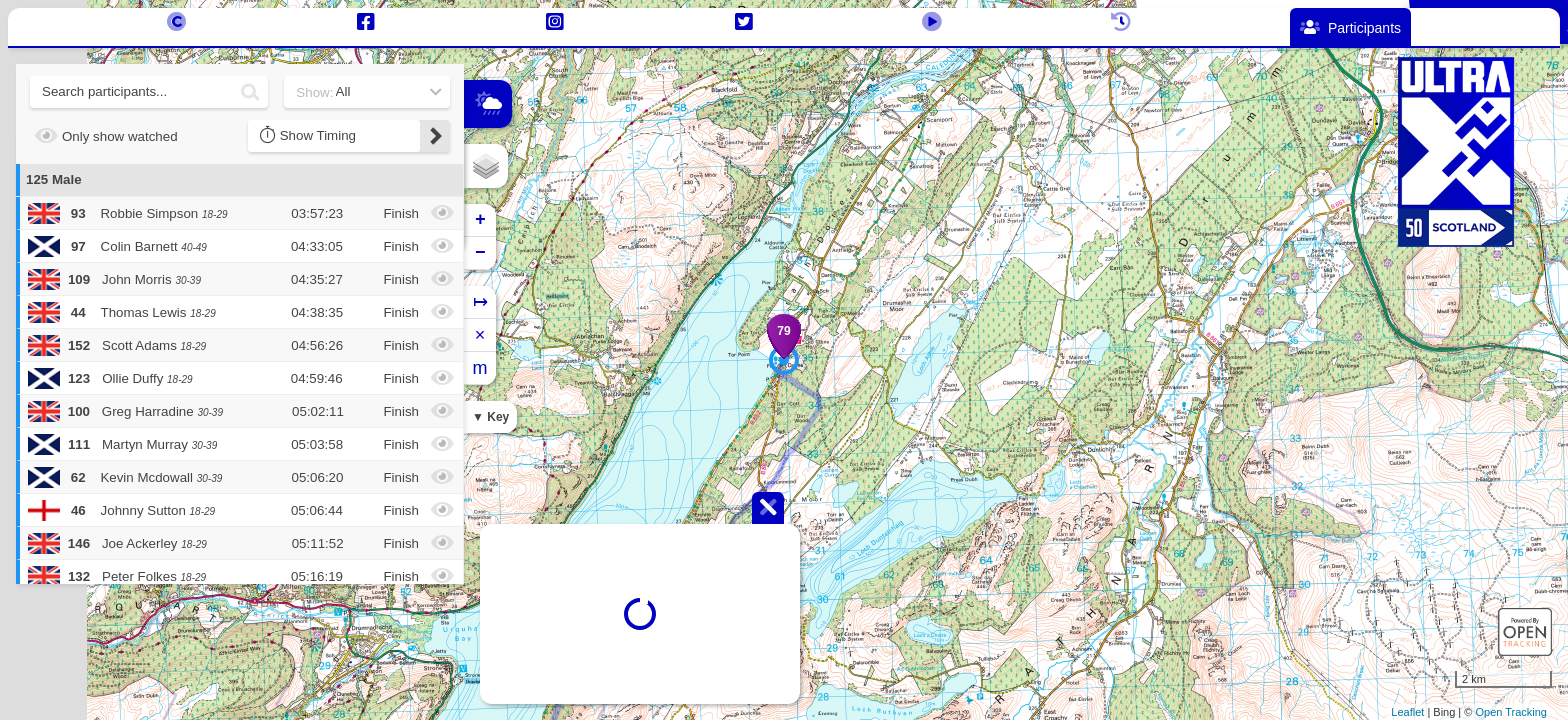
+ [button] (480, 220)
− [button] (480, 253)
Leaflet (1407, 712)
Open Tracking (1511, 712)
